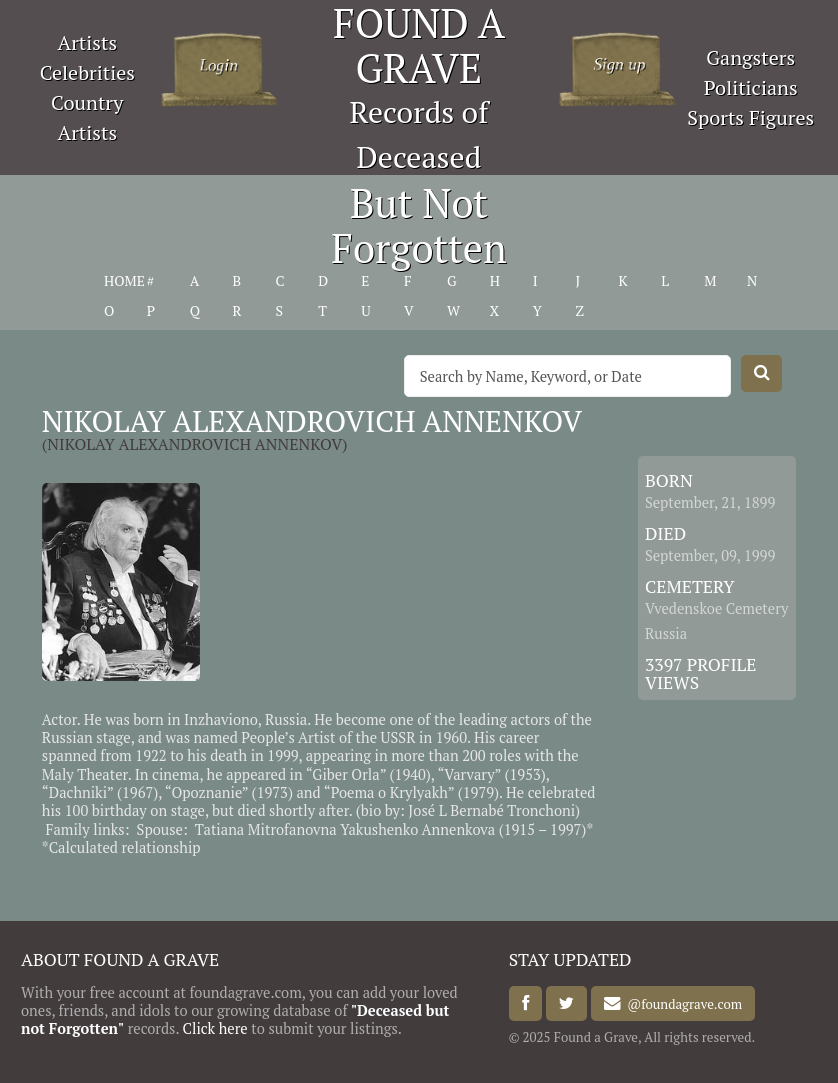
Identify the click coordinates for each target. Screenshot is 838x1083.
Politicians (751, 87)
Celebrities (87, 72)
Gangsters (750, 57)
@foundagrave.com (681, 1004)
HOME (124, 281)
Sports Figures (750, 117)
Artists (88, 42)
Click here (215, 1028)
